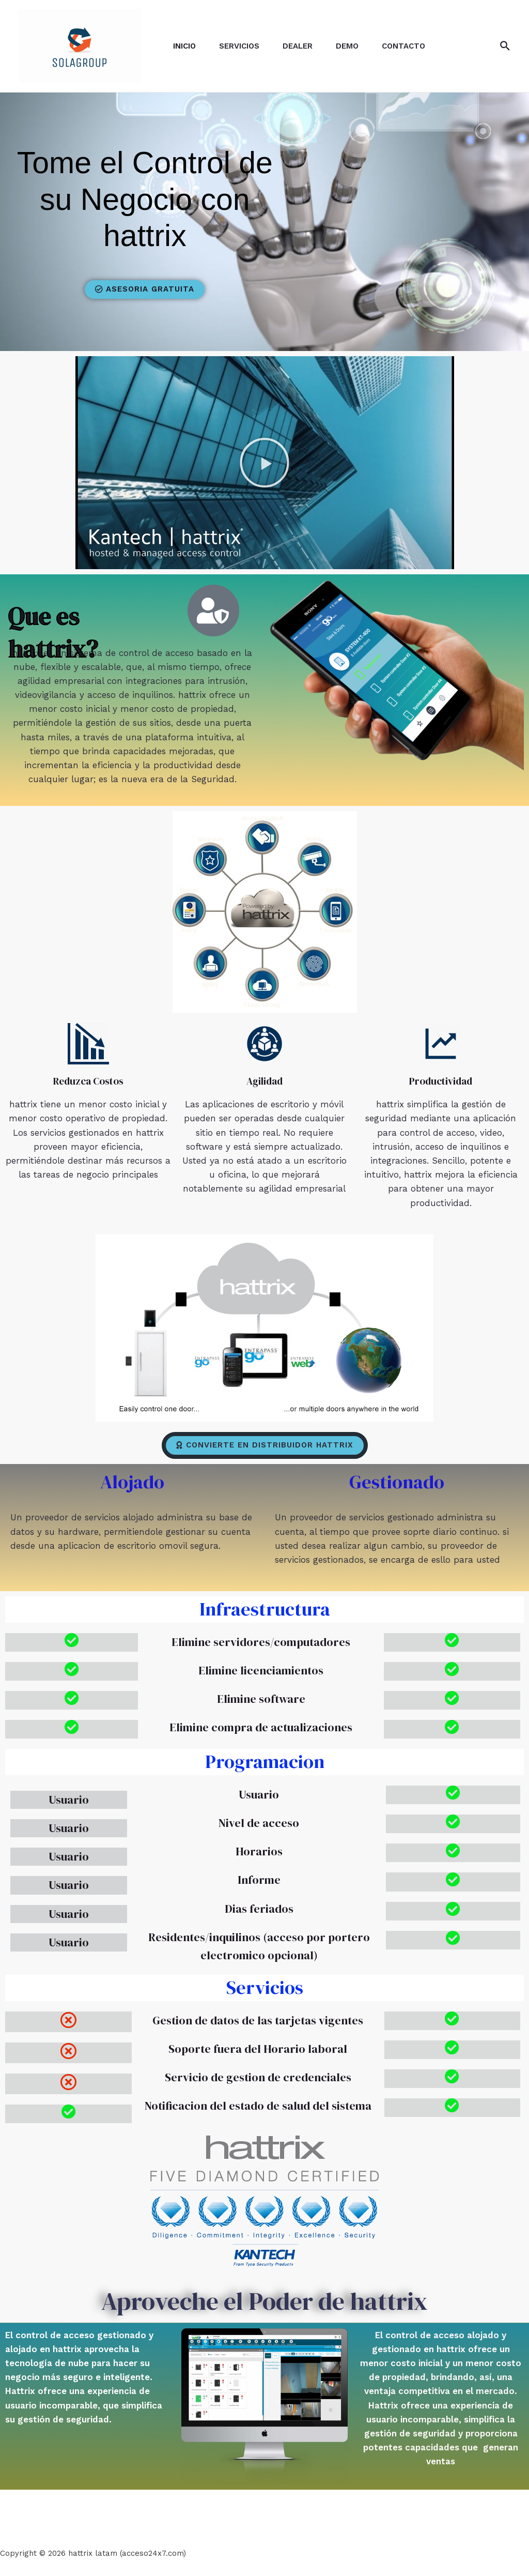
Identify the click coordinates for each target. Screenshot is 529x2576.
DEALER (304, 46)
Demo (356, 46)
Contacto (415, 46)
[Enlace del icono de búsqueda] (505, 46)
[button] (145, 289)
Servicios (243, 46)
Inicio (186, 46)
